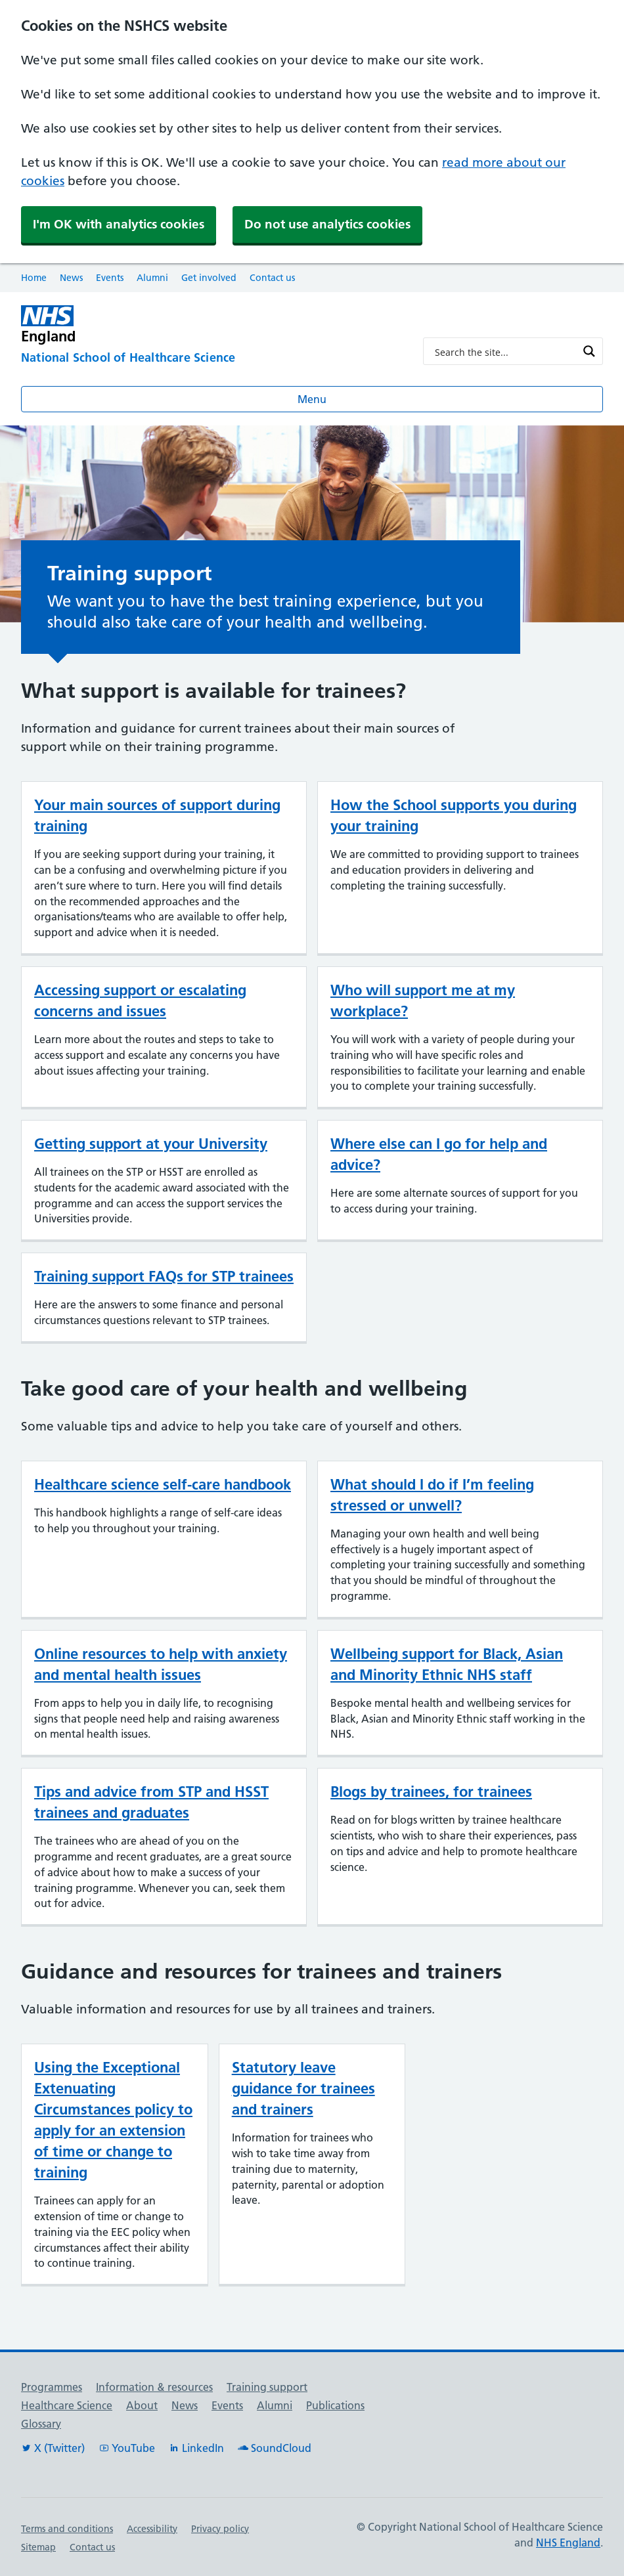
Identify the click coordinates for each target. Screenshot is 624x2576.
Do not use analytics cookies (327, 224)
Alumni (152, 278)
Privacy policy (220, 2529)
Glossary (41, 2423)
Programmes (51, 2387)
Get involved (208, 278)
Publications (335, 2405)
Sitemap (38, 2547)
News (71, 278)
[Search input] (504, 351)
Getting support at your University (150, 1143)
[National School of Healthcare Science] (211, 358)
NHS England (568, 2542)
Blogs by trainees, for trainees (431, 1791)
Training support (267, 2387)
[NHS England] (211, 324)
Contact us (272, 278)
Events (109, 278)
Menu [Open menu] (312, 399)
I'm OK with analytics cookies (118, 224)
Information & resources (154, 2387)
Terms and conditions (67, 2529)
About (142, 2405)
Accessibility (152, 2529)
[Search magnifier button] (589, 351)
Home (34, 278)
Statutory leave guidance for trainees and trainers (303, 2088)
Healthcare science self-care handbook (162, 1484)
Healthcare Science (66, 2405)
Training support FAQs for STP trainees (164, 1276)
